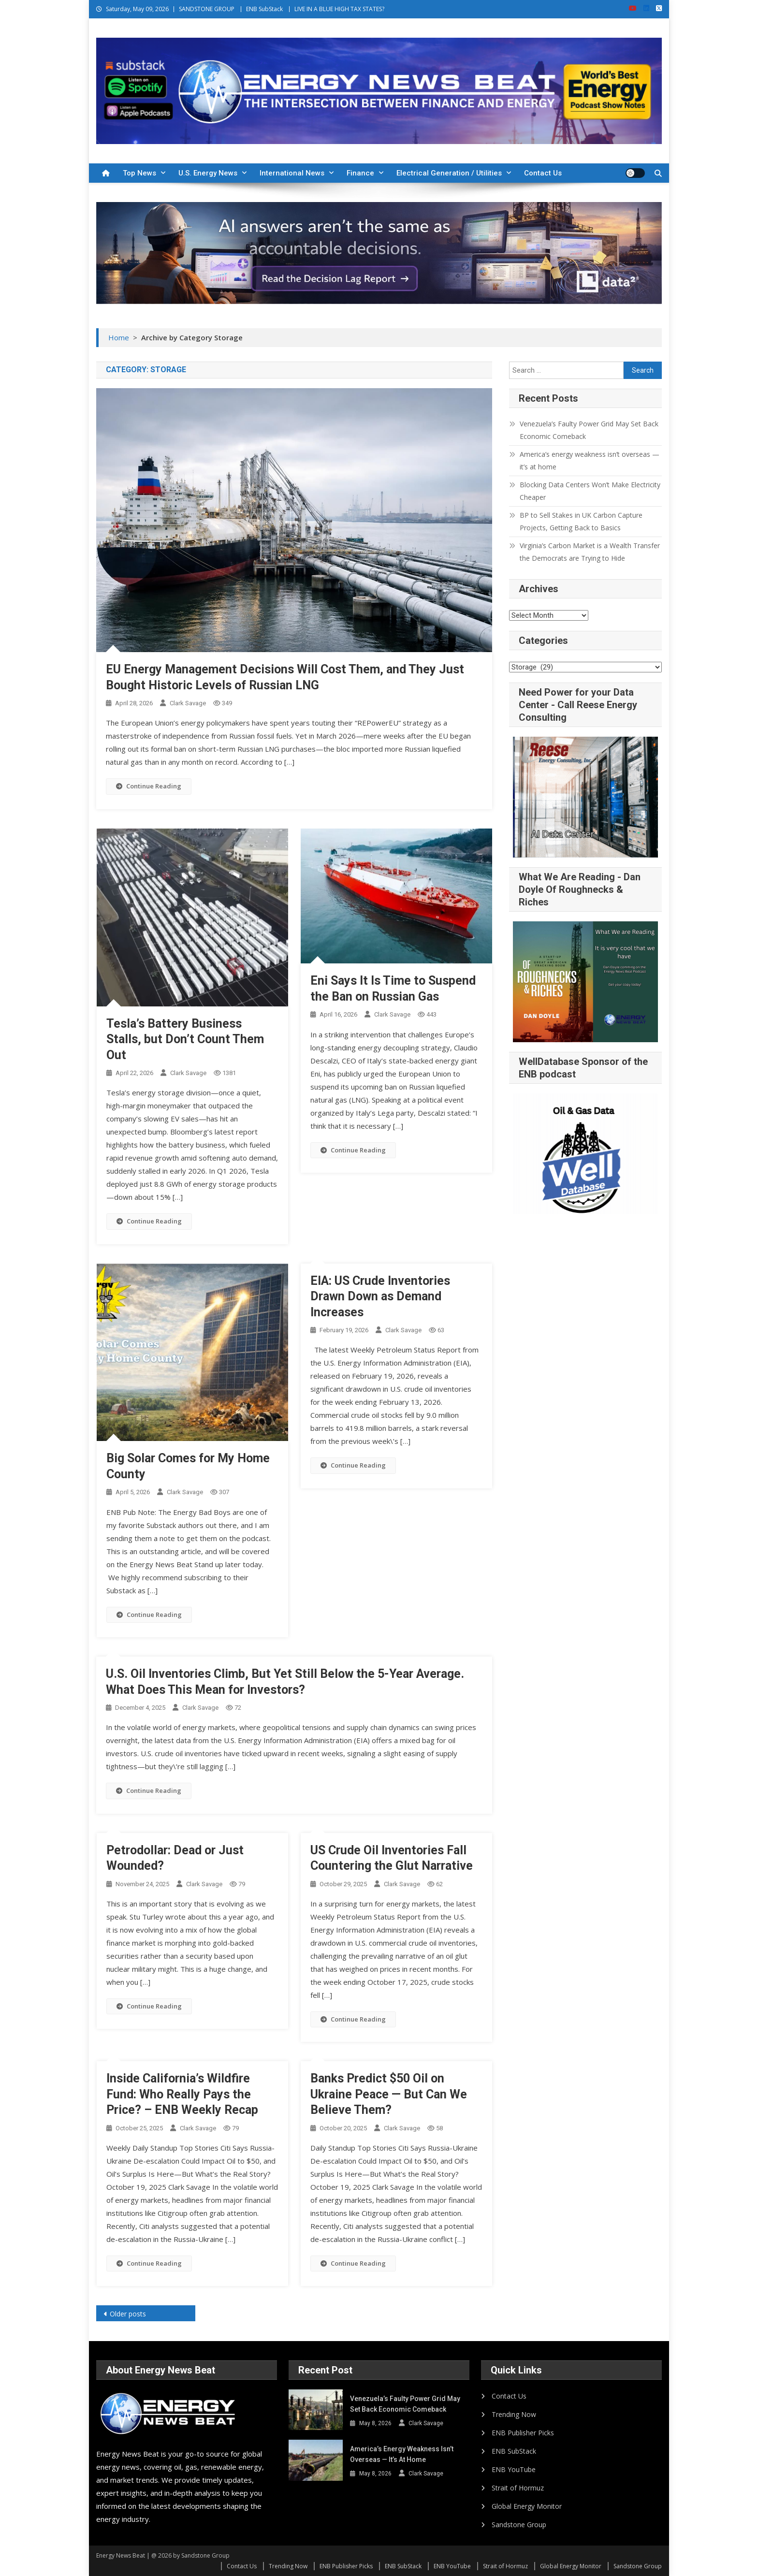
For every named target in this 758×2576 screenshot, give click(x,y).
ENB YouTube (514, 2469)
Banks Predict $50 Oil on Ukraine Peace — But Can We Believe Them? (388, 2094)
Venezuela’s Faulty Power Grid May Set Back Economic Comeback (589, 430)
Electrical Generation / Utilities (449, 173)
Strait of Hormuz (518, 2487)
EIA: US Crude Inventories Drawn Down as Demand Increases (380, 1296)
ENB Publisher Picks (523, 2432)
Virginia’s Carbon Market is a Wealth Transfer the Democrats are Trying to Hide (590, 552)
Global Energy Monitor (527, 2506)
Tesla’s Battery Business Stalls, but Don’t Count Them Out (185, 1039)
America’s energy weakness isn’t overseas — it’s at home (589, 460)
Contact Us (543, 173)
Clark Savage (188, 703)
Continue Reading (148, 786)
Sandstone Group (519, 2524)
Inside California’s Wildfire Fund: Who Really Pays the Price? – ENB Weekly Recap (182, 2094)
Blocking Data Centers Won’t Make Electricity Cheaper (590, 491)
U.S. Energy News (207, 173)
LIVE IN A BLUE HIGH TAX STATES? (339, 9)
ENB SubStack (264, 9)
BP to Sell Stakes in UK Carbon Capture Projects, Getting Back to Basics (581, 521)
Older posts (128, 2313)
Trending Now (514, 2414)
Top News (139, 173)
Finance (360, 173)
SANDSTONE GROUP (206, 9)
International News (292, 173)
